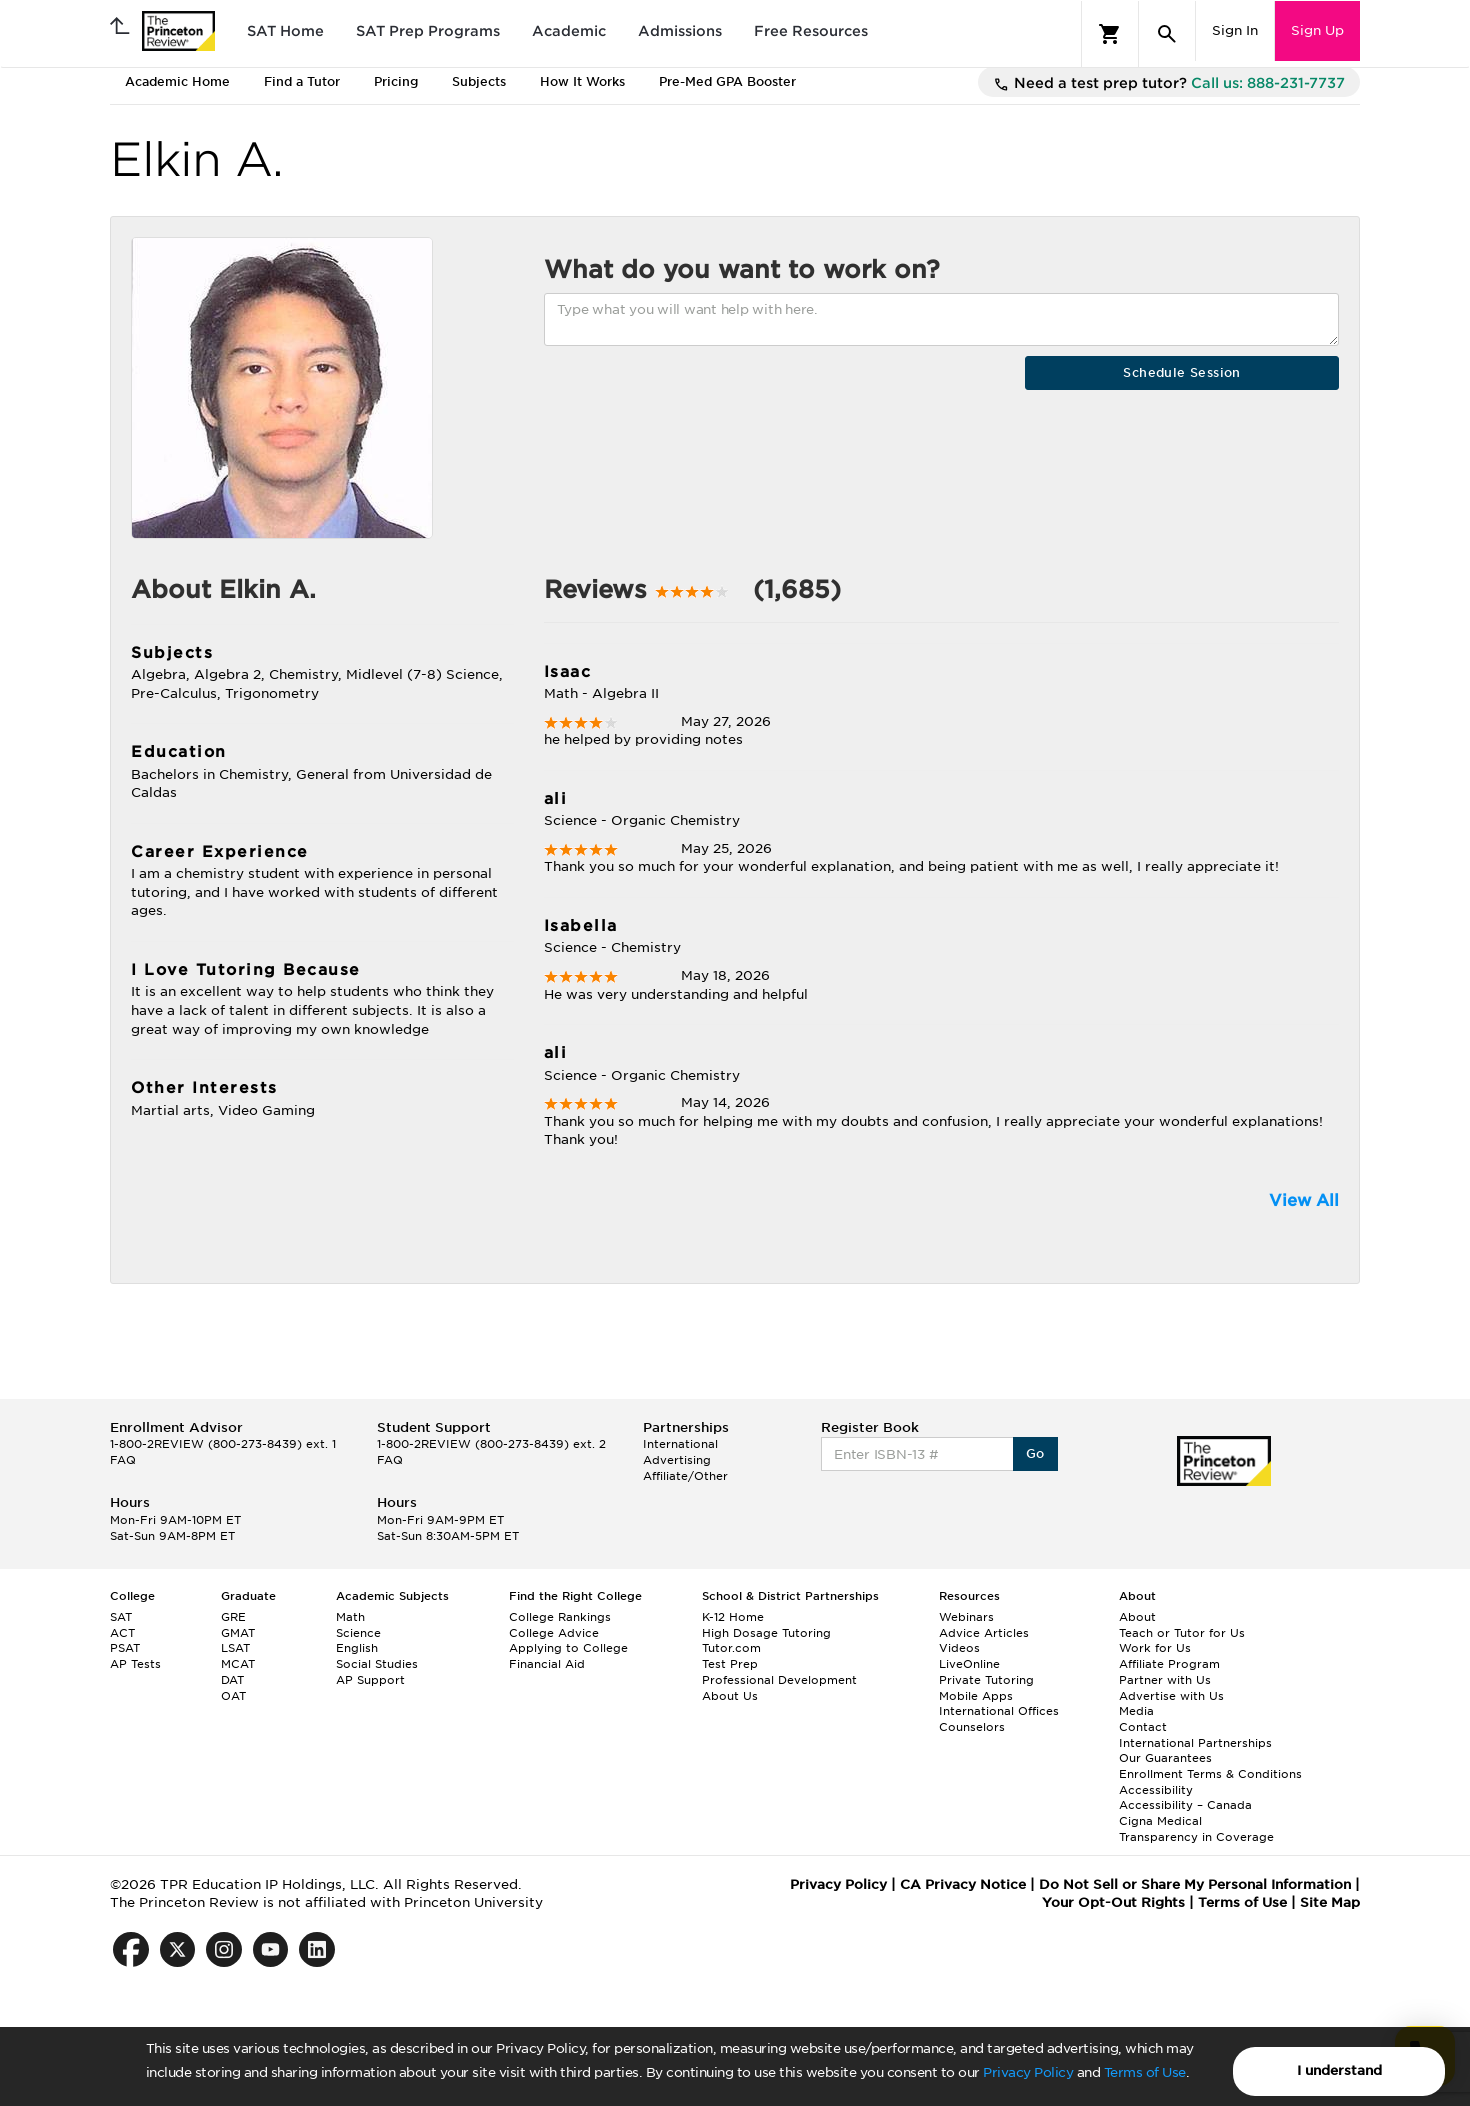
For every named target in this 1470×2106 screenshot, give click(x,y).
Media (1136, 1711)
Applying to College (568, 1648)
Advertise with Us (1171, 1696)
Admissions (680, 31)
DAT (232, 1680)
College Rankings (560, 1617)
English (357, 1648)
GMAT (238, 1633)
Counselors (972, 1727)
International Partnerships (1195, 1743)
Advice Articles (984, 1633)
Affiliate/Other (685, 1476)
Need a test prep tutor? (1169, 84)
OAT (233, 1696)
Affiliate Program (1169, 1664)
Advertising (677, 1460)
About (1137, 1617)
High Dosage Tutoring (766, 1633)
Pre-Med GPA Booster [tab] (727, 81)
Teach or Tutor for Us (1182, 1633)
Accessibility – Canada (1185, 1805)
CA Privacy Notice (963, 1884)
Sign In (1235, 30)
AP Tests (135, 1664)
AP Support (370, 1680)
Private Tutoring (986, 1680)
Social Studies (377, 1664)
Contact (1143, 1727)
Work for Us (1155, 1648)
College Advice (554, 1633)
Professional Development (779, 1680)
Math (350, 1617)
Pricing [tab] (396, 81)
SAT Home (285, 31)
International (680, 1444)
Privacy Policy (1028, 2072)
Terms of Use (1145, 2072)
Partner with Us (1165, 1680)
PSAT (125, 1648)
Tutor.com (731, 1648)
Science (358, 1633)
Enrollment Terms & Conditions (1210, 1774)
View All (1304, 1200)
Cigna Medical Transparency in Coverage (1196, 1829)
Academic (569, 31)
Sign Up (1317, 30)
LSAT (235, 1648)
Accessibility (1156, 1790)
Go (1035, 1453)
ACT (122, 1633)
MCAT (238, 1664)
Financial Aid (547, 1664)
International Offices (999, 1711)
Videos (959, 1648)
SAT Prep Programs (428, 31)
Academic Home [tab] (177, 81)
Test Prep (730, 1664)
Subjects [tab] (479, 81)
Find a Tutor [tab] (302, 81)
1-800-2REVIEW (223, 1444)
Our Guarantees (1165, 1758)
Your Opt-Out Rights (1113, 1902)
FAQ (123, 1460)
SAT (121, 1617)
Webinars (966, 1617)
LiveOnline (969, 1664)
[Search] (1167, 34)
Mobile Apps (976, 1696)
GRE (233, 1617)
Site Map (1330, 1902)
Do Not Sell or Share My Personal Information (1195, 1884)
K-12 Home (733, 1617)
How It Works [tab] (582, 81)
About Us (730, 1696)
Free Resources (811, 31)
